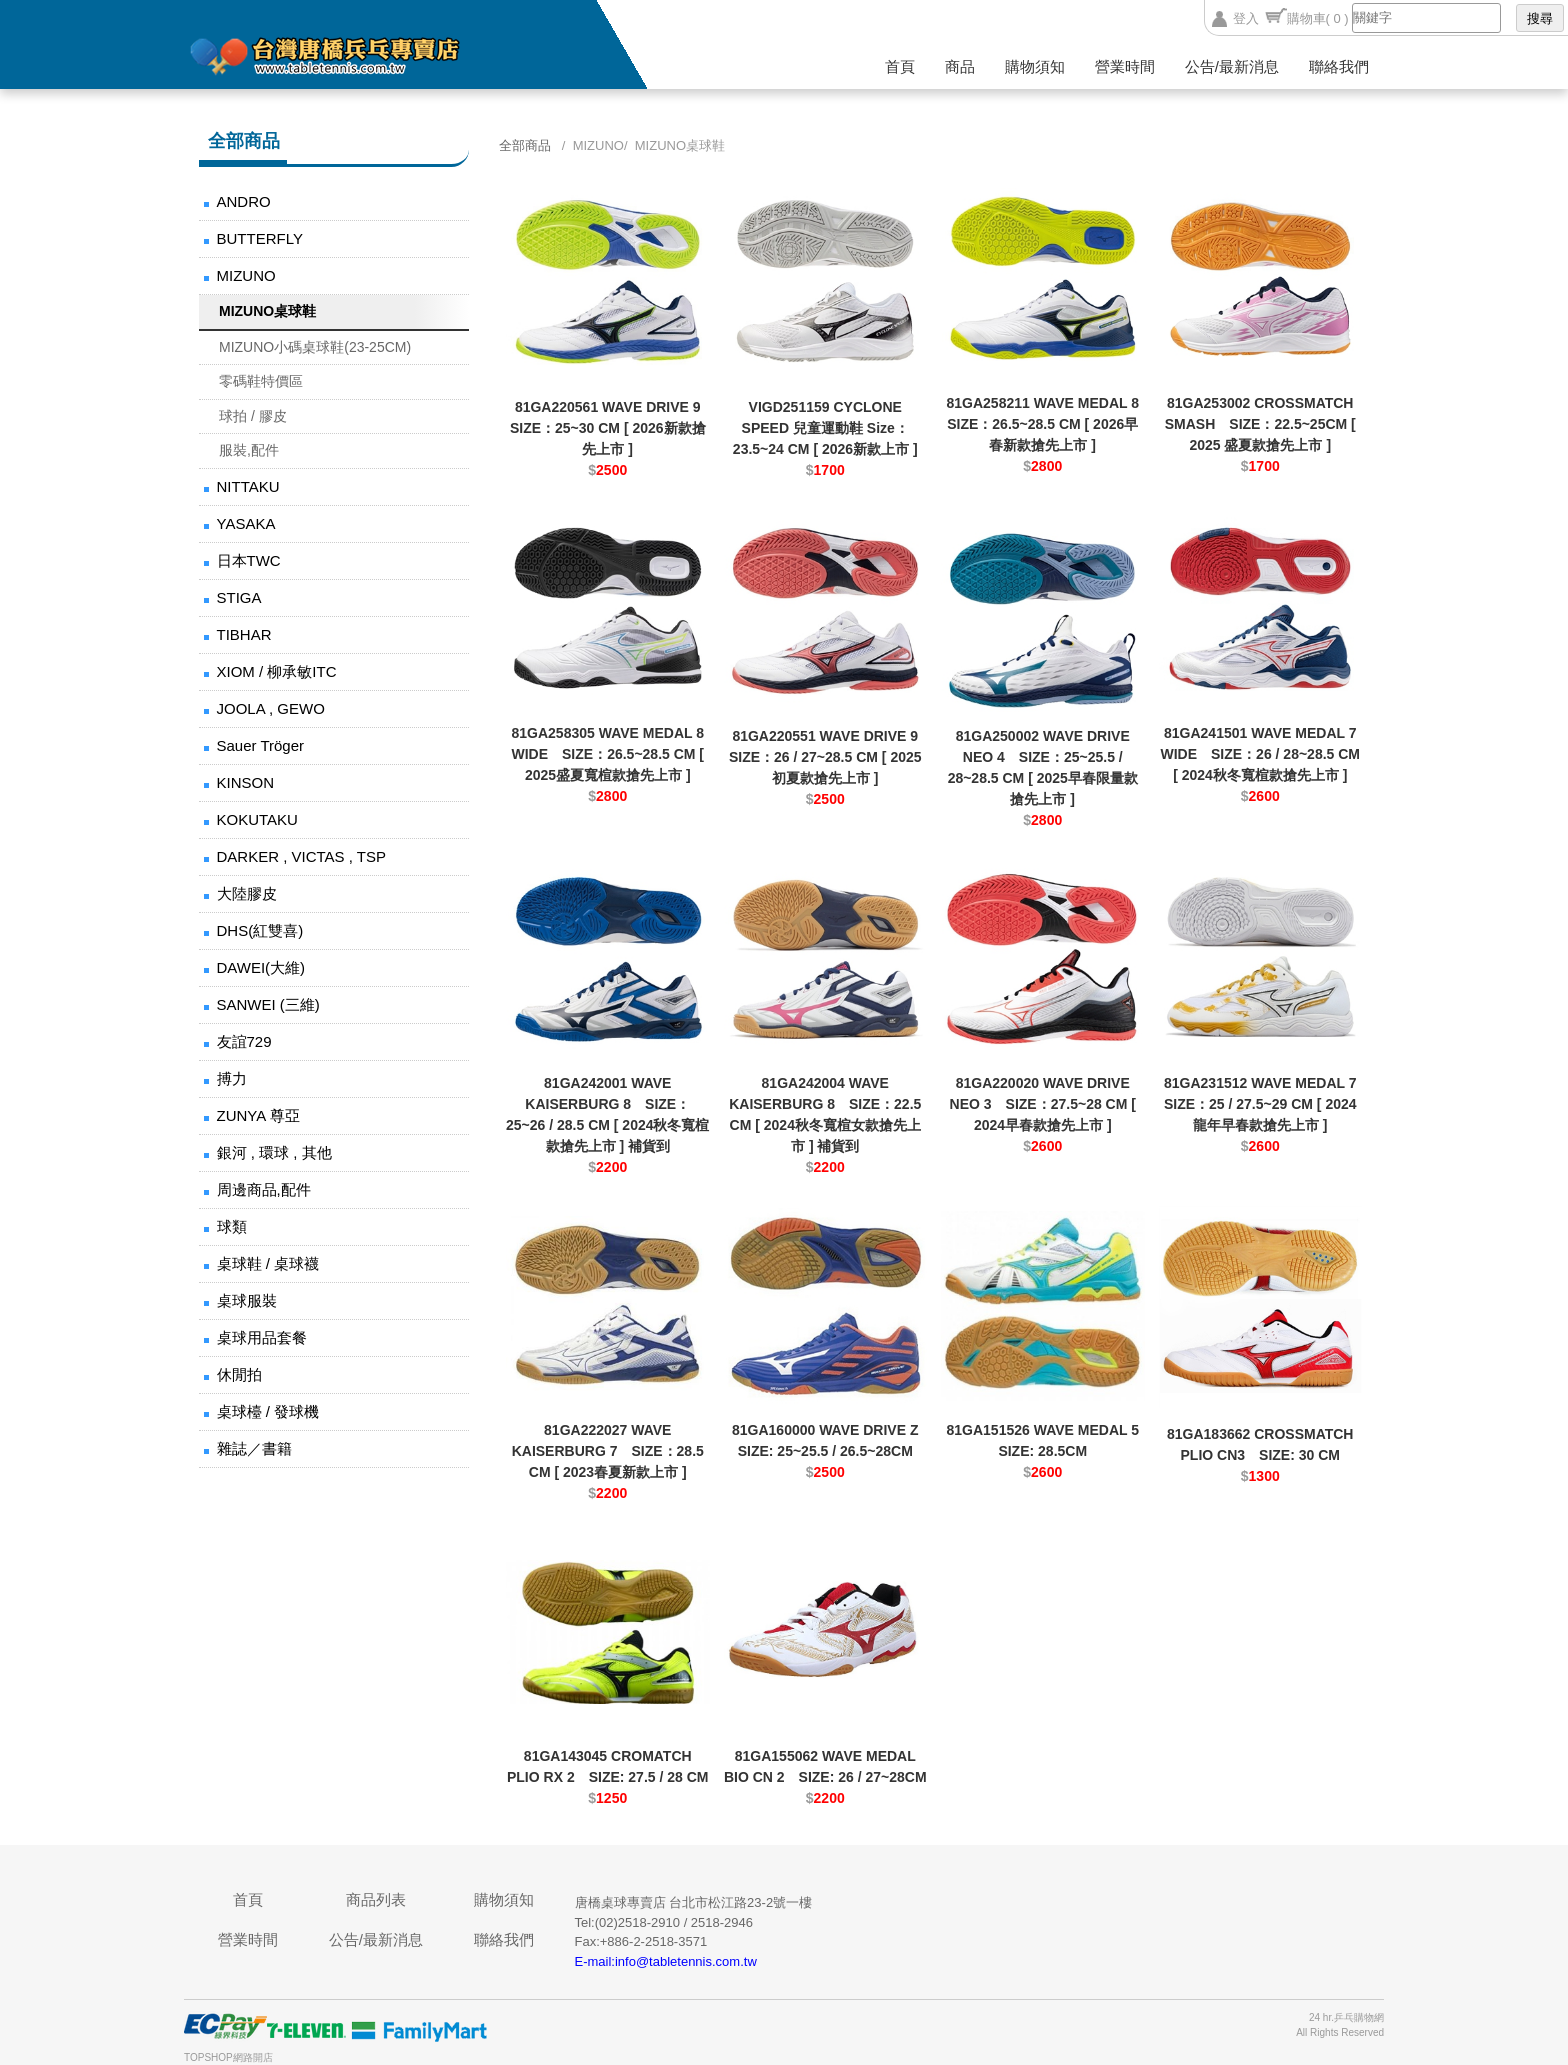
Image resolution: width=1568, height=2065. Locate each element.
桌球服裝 (247, 1300)
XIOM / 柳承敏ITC (277, 671)
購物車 (1318, 18)
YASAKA (246, 523)
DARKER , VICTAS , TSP (301, 856)
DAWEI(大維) (261, 967)
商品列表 (376, 1899)
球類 (232, 1226)
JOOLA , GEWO (271, 708)
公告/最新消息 (1232, 66)
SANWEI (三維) (268, 1004)
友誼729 (244, 1041)
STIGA (239, 597)
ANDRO (244, 201)
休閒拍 (239, 1374)
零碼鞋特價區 (261, 381)
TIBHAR (244, 634)
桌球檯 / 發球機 (268, 1411)
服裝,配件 (249, 450)
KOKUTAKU (257, 819)
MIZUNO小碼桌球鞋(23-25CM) (315, 347)
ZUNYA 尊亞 (258, 1115)
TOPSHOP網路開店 (228, 2057)
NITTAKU (248, 486)
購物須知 (1035, 66)
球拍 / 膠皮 (253, 416)
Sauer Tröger (261, 745)
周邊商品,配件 (264, 1189)
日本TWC (249, 560)
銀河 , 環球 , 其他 (274, 1152)
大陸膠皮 (247, 893)
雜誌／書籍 (254, 1448)
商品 (960, 66)
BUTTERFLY (260, 238)
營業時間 (1125, 66)
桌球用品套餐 (262, 1337)
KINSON (246, 782)
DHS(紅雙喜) (260, 930)
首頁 (900, 66)
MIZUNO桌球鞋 (267, 311)
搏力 (232, 1078)
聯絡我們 (1339, 66)
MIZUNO (246, 275)
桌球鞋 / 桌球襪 (268, 1263)
